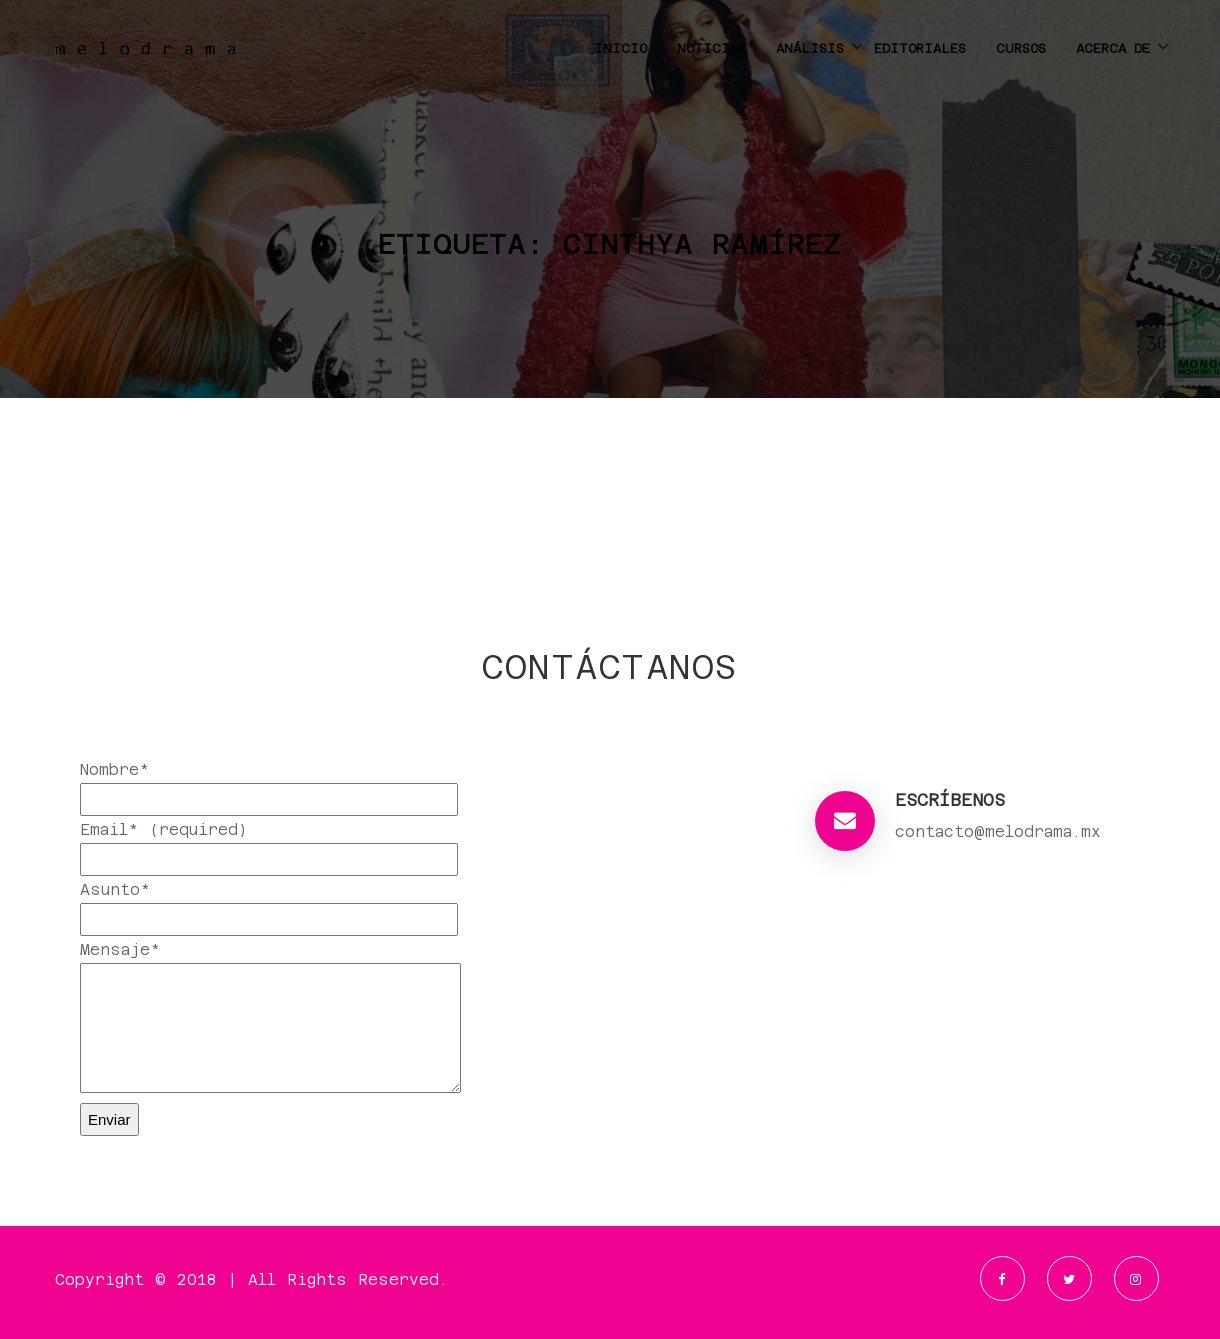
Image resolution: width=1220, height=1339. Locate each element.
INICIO (620, 48)
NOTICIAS (711, 48)
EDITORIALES (920, 48)
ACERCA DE (1113, 48)
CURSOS (1021, 48)
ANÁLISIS (810, 48)
